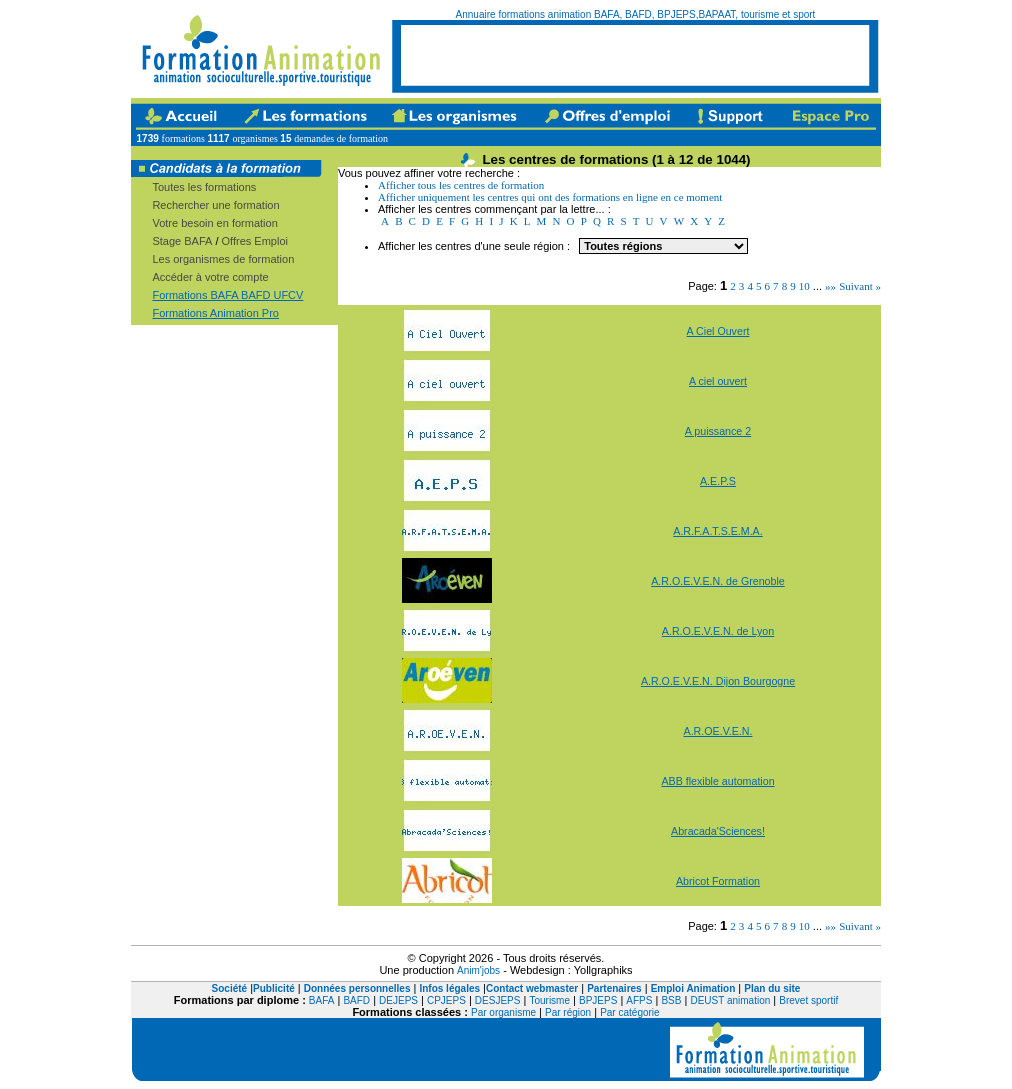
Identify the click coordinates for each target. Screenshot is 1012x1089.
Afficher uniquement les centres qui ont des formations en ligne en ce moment (550, 197)
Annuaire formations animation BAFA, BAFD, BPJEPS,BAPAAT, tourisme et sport (636, 14)
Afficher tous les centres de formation (461, 185)
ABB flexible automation (717, 781)
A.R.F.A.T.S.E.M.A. (717, 531)
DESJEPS (498, 1000)
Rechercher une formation (215, 205)
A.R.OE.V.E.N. (718, 731)
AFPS (639, 1000)
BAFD (356, 1000)
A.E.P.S (718, 481)
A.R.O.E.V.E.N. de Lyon (718, 631)
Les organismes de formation (223, 259)
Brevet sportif (808, 1000)
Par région (568, 1012)
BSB (671, 1000)
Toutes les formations (204, 187)
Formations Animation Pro (215, 313)
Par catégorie (629, 1012)
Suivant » (860, 286)
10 (804, 286)
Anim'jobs (478, 970)
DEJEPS (398, 1000)
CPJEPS (446, 1000)
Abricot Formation (718, 881)
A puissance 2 (718, 431)
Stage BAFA (182, 241)
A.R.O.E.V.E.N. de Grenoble (717, 581)
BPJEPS (598, 1000)
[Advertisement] (635, 55)
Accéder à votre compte (210, 277)
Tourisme (549, 1000)
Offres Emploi (255, 241)
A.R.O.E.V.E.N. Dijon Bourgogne (718, 681)
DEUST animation (730, 1000)
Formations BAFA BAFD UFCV (227, 295)
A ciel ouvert (718, 381)
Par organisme (503, 1012)
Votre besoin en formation (214, 223)
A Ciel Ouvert (718, 331)
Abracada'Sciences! (718, 831)
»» (830, 286)
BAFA (322, 1000)
